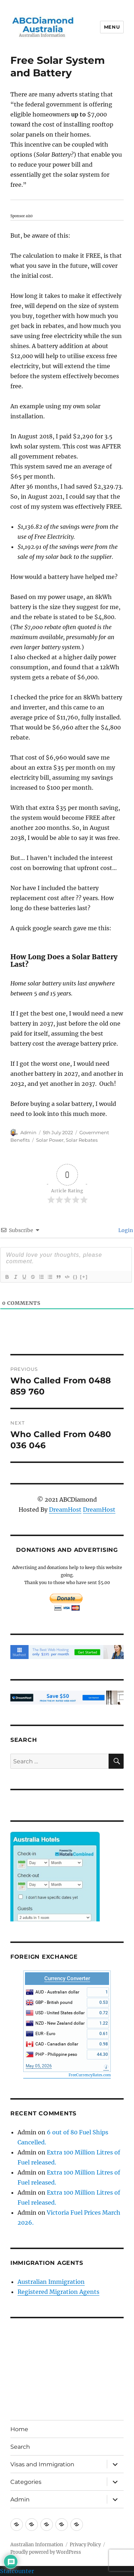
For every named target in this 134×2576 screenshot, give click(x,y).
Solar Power (50, 1140)
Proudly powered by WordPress (45, 2552)
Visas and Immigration (42, 2464)
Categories (25, 2481)
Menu (112, 27)
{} (75, 1276)
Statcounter (17, 2571)
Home (19, 2429)
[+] (84, 1276)
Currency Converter (67, 1978)
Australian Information (36, 2545)
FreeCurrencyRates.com (90, 2075)
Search (20, 2446)
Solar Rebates (82, 1140)
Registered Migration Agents (58, 2291)
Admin (28, 1132)
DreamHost (65, 1509)
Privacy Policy (85, 2545)
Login (125, 1230)
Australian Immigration (51, 2281)
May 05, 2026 (39, 2065)
